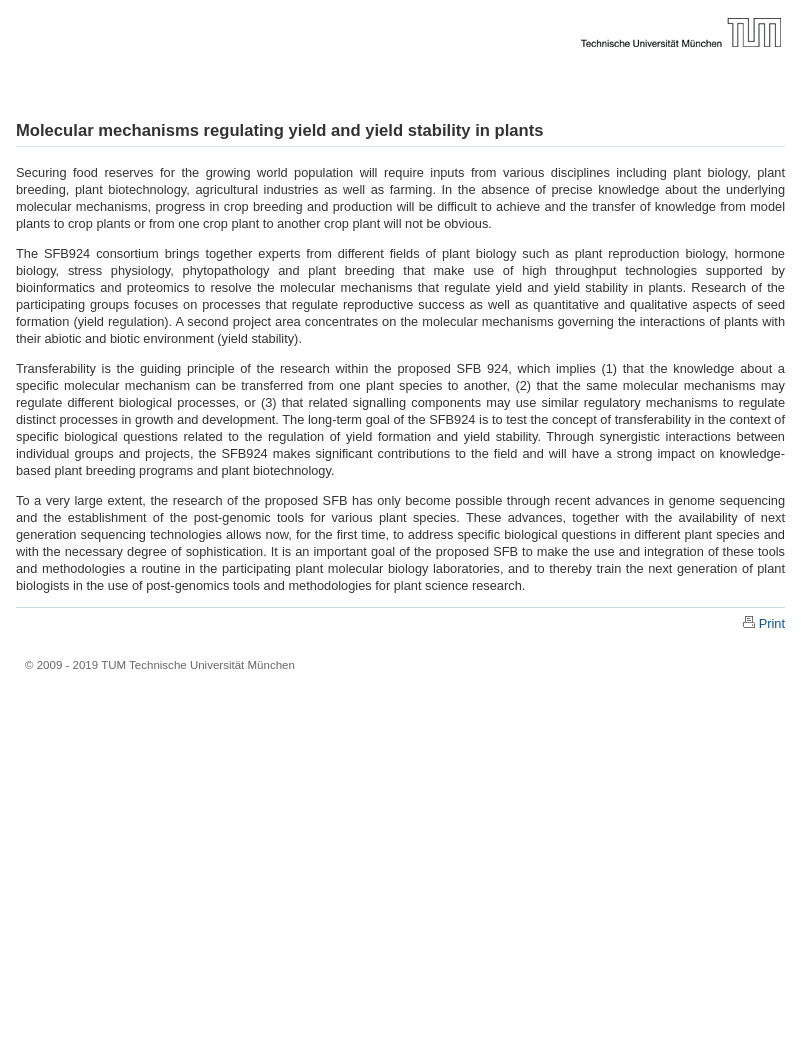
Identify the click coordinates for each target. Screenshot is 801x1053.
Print (772, 623)
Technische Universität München (400, 14)
